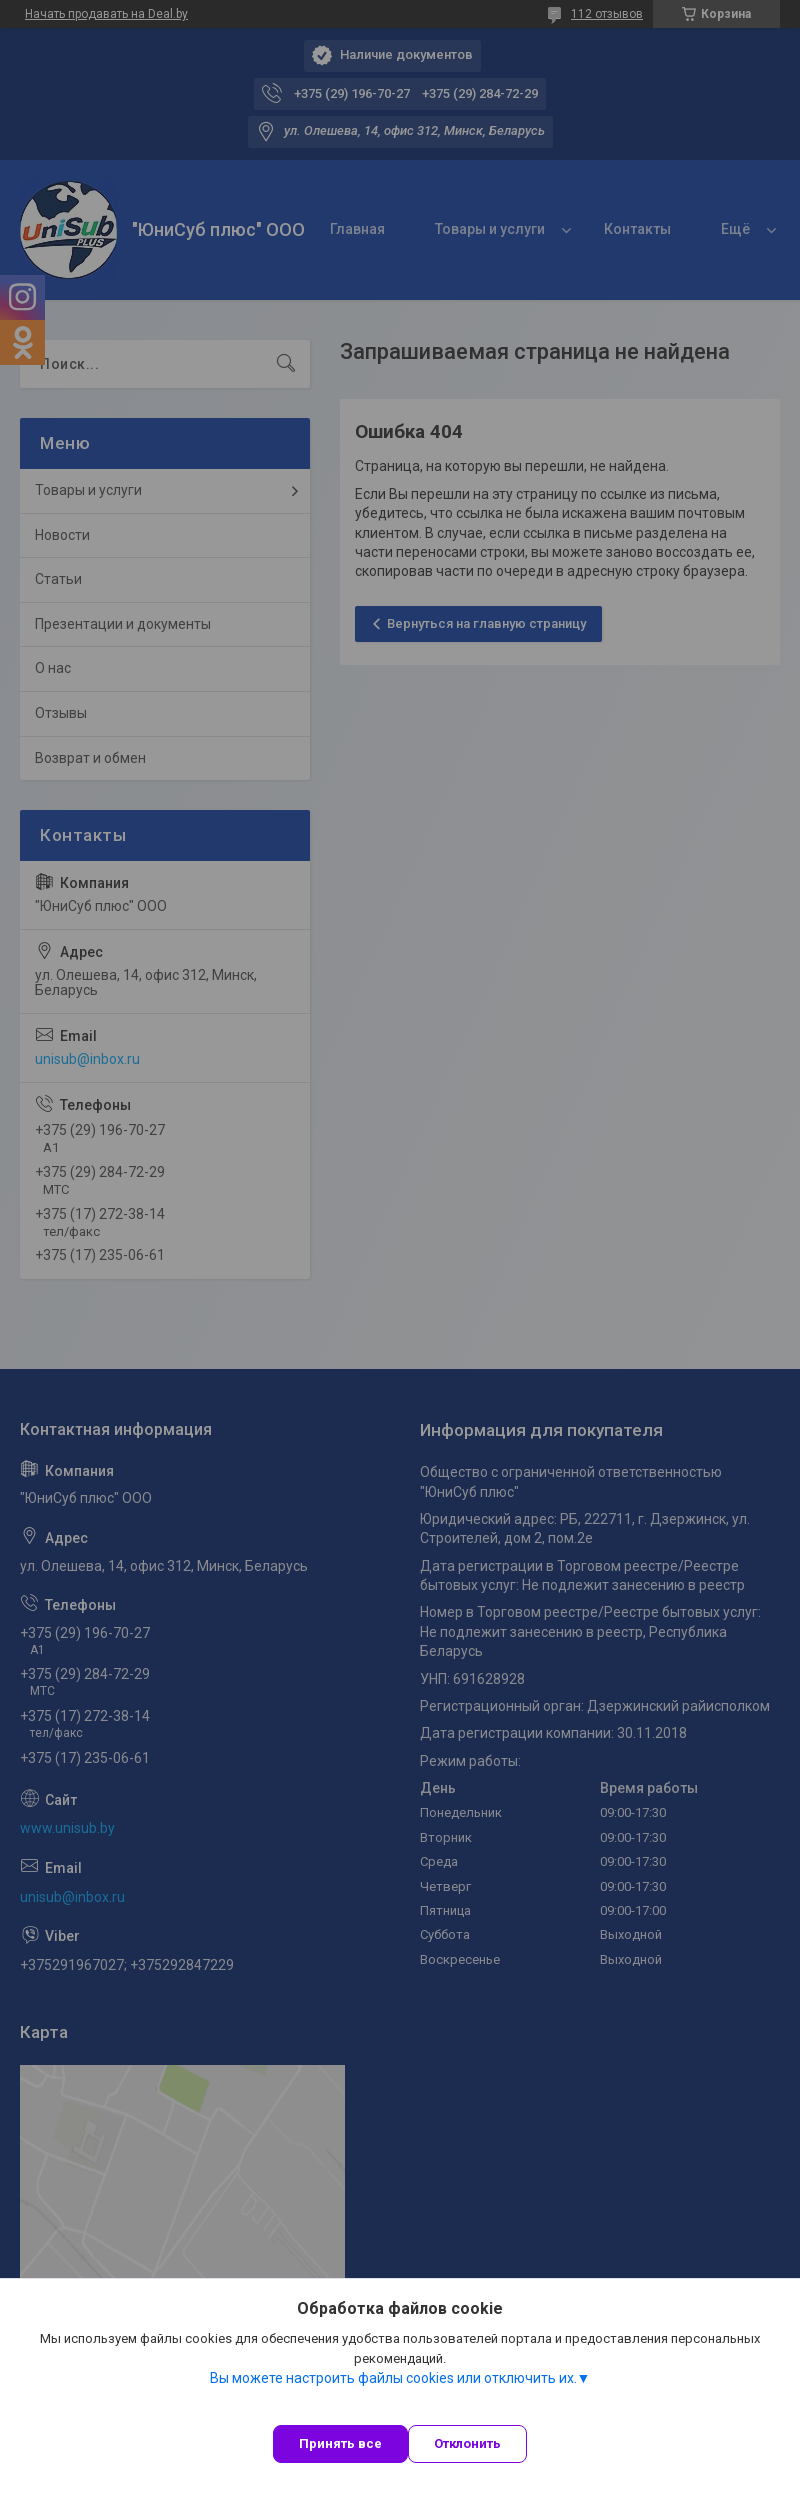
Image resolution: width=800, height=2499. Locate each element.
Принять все (340, 2443)
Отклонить (467, 2443)
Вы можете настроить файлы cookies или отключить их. (393, 2378)
